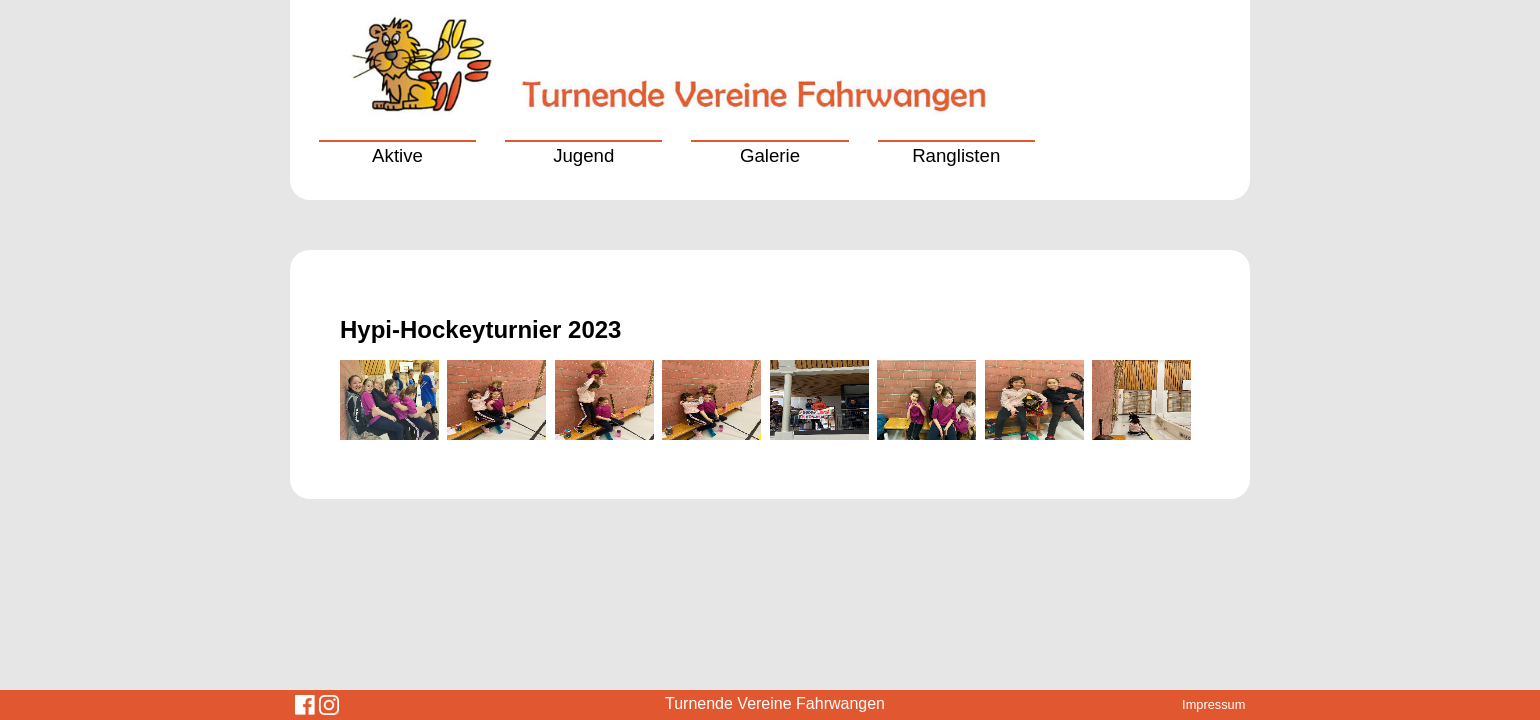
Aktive (397, 155)
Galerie (770, 155)
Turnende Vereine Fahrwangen (775, 703)
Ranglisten (956, 155)
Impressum (1213, 704)
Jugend (583, 155)
